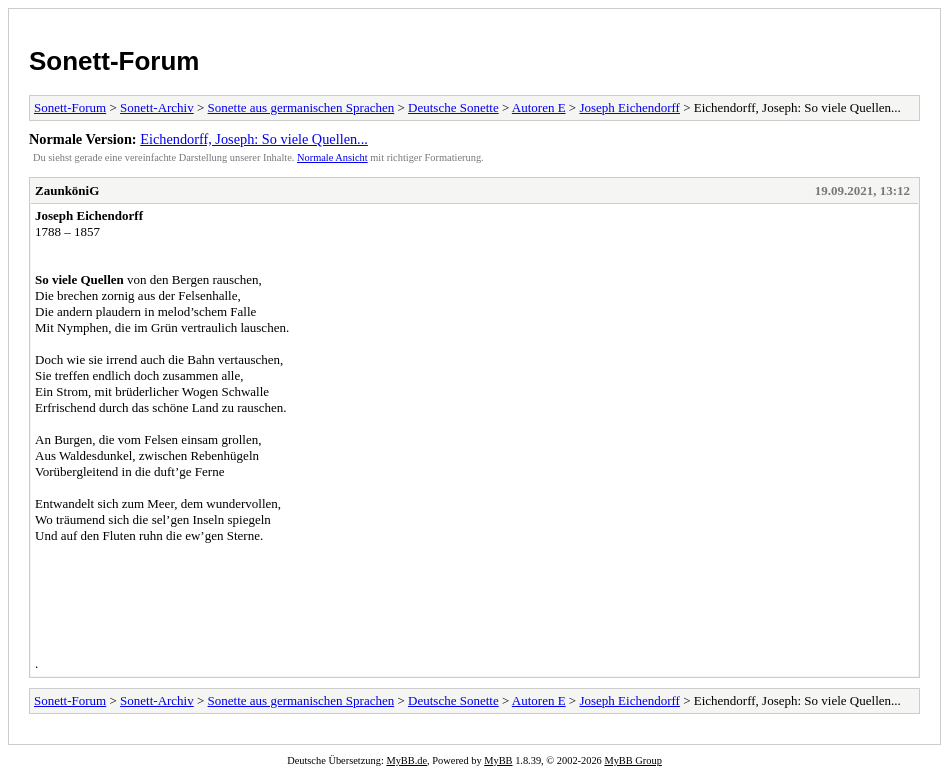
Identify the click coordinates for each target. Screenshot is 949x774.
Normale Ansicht (332, 157)
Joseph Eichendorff (629, 107)
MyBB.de (406, 760)
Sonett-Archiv (157, 107)
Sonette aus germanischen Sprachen (301, 107)
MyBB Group (632, 760)
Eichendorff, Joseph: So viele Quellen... (254, 139)
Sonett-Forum (114, 61)
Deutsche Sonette (453, 107)
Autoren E (539, 107)
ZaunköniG (67, 190)
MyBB (498, 760)
